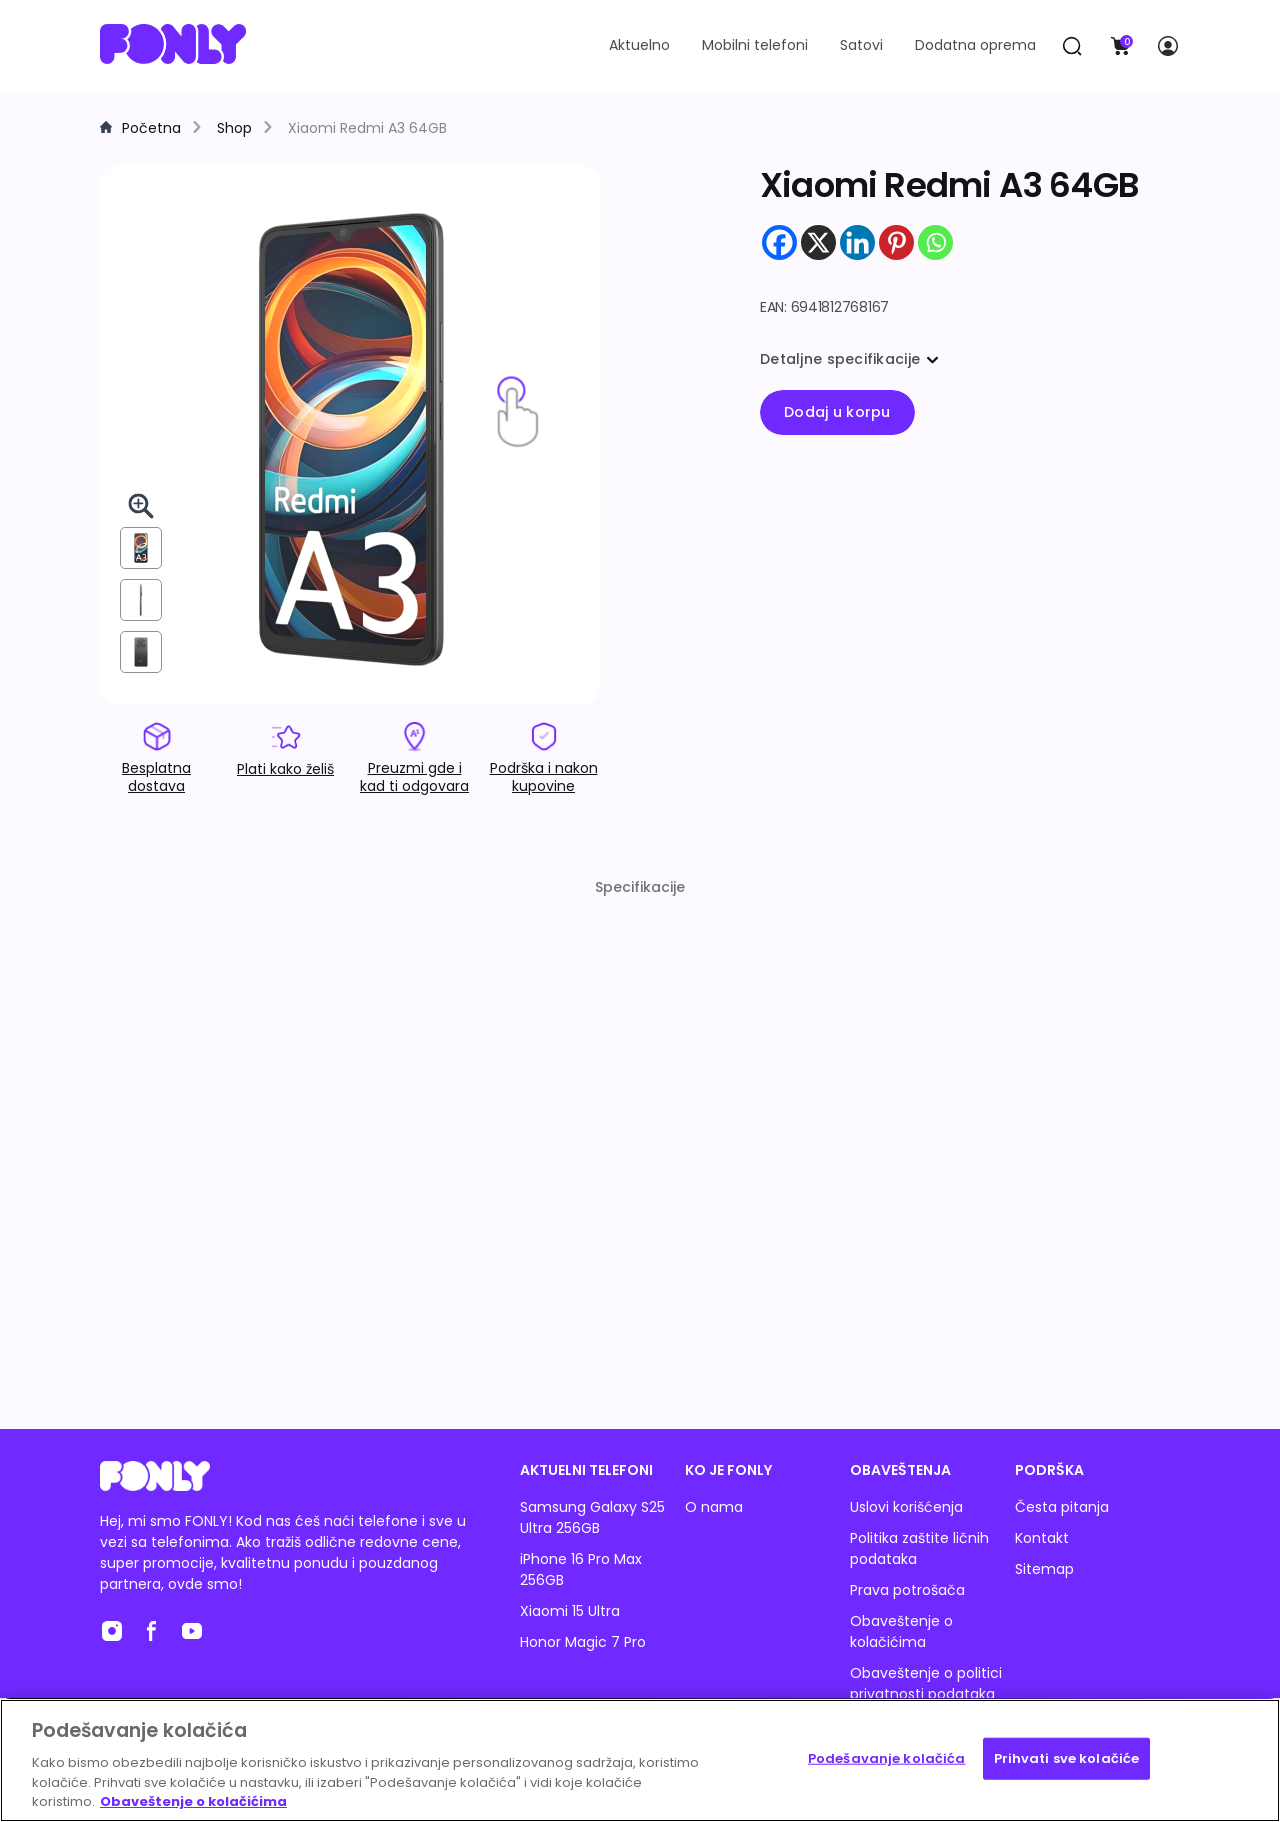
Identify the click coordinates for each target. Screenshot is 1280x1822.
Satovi (861, 45)
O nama (714, 1507)
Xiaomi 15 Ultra (570, 1611)
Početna (151, 128)
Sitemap (1044, 1569)
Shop (234, 128)
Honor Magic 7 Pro (583, 1642)
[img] (350, 440)
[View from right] (141, 600)
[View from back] (141, 652)
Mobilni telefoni (755, 45)
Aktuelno (639, 45)
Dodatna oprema (975, 45)
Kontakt (1042, 1538)
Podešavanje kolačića (887, 1758)
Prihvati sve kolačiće (1067, 1758)
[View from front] (141, 548)
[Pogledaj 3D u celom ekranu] (141, 506)
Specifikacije (640, 887)
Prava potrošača (907, 1590)
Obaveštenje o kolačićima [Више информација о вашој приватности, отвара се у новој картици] (193, 1801)
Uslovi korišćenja (906, 1507)
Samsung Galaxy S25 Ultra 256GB (592, 1517)
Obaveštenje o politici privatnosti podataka (926, 1683)
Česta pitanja (1062, 1507)
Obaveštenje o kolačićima (901, 1631)
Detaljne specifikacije (849, 359)
